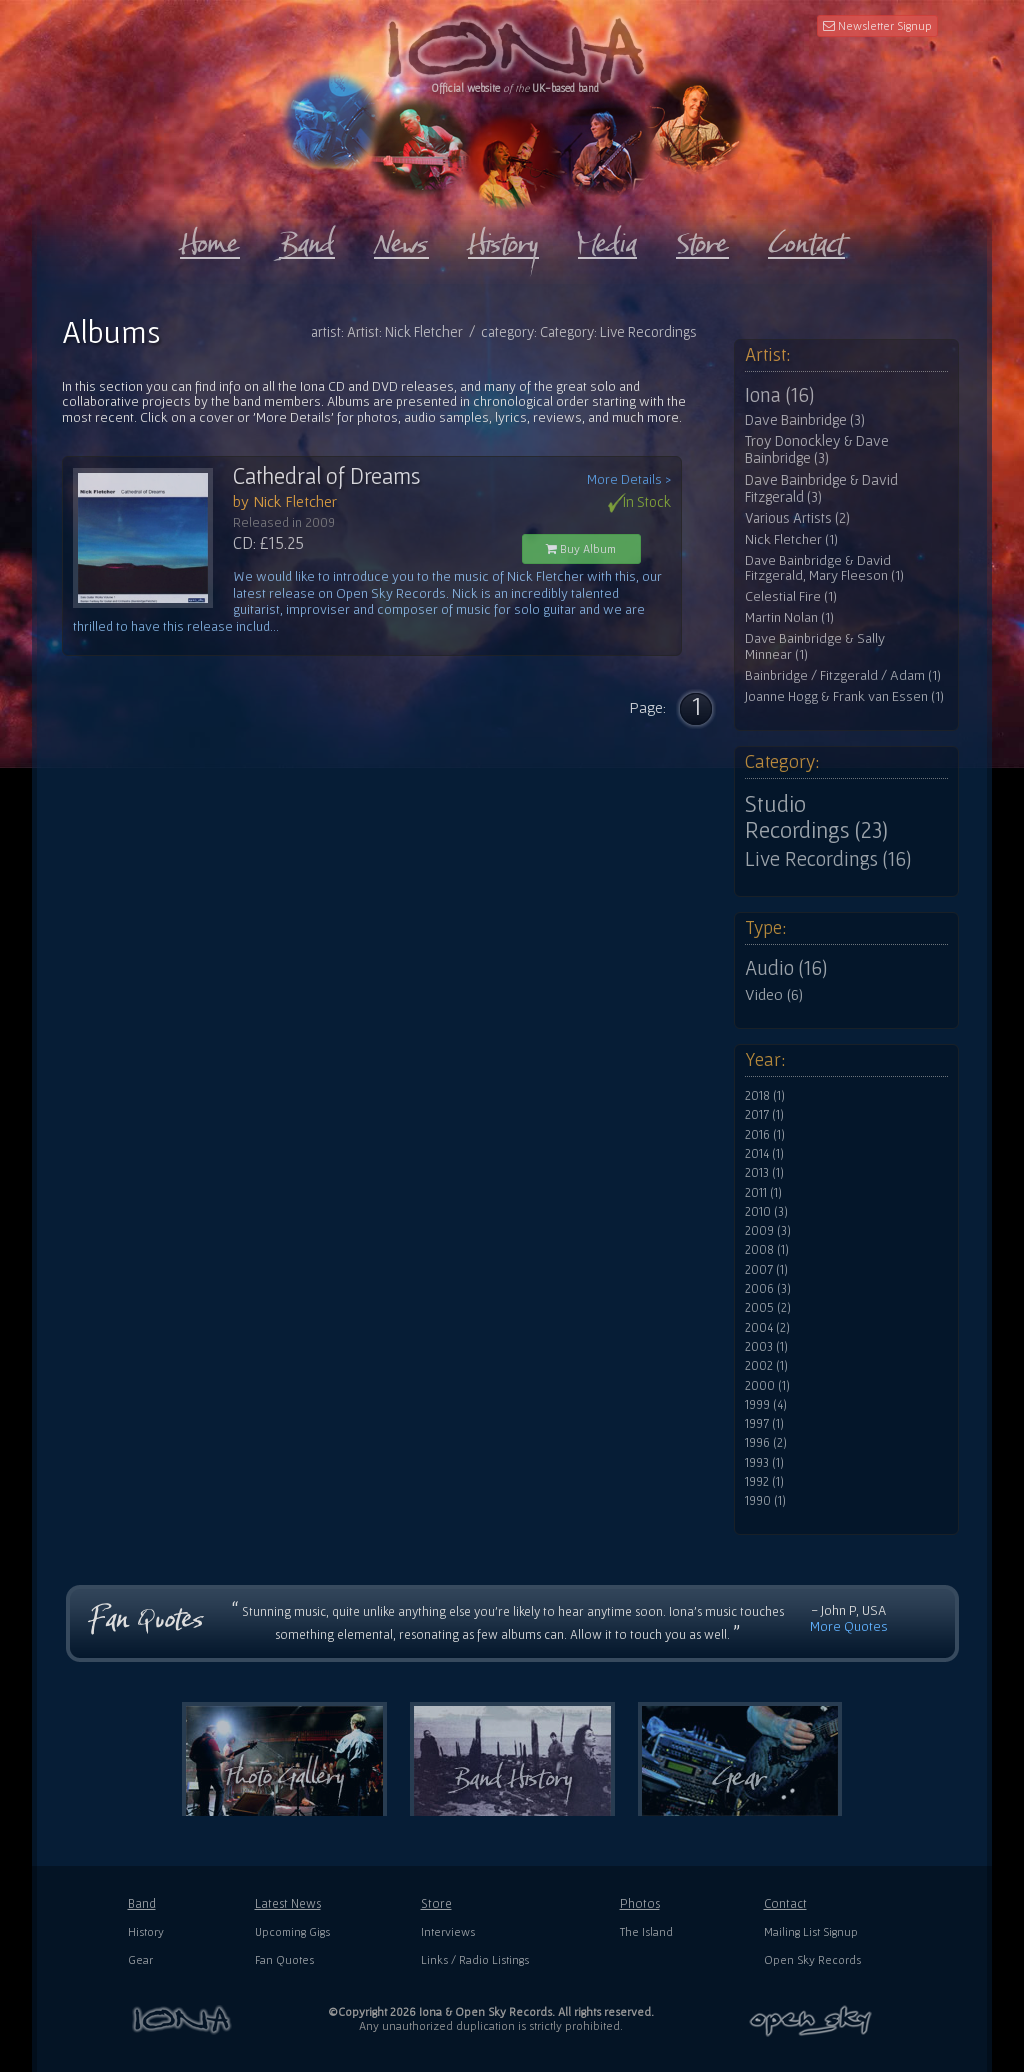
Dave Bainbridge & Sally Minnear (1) (815, 646)
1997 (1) (764, 1424)
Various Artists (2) (797, 518)
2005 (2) (768, 1308)
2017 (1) (764, 1115)
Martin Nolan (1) (789, 617)
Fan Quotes (284, 1959)
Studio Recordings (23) (816, 817)
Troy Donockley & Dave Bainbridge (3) (817, 449)
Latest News (288, 1903)
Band (142, 1903)
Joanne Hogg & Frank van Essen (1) (844, 696)
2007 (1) (766, 1270)
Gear (140, 1959)
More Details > (629, 479)
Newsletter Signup (877, 25)
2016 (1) (765, 1135)
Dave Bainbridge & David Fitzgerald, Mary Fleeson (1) (824, 568)
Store (436, 1903)
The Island (646, 1931)
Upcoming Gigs (292, 1931)
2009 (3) (768, 1231)
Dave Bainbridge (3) (805, 420)
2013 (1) (764, 1173)
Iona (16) (779, 395)
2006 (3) (768, 1289)
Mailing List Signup (811, 1931)
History (146, 1931)
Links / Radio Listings (475, 1959)
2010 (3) (766, 1212)
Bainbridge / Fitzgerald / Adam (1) (843, 675)
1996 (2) (766, 1443)
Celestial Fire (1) (791, 596)
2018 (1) (765, 1096)
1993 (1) (764, 1463)
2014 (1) (764, 1154)
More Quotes (849, 1626)
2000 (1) (767, 1386)
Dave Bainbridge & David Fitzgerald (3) (821, 488)
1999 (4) (766, 1405)
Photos (640, 1903)
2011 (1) (763, 1193)
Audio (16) (786, 968)
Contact (785, 1903)
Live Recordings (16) (828, 859)
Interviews (448, 1931)
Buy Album (581, 548)
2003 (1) (766, 1347)
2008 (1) (767, 1250)
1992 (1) (764, 1482)
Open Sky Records (812, 1959)
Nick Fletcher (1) (791, 539)
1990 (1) (765, 1501)
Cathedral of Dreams (327, 476)
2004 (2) (767, 1328)
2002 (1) (766, 1366)
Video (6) (774, 994)
